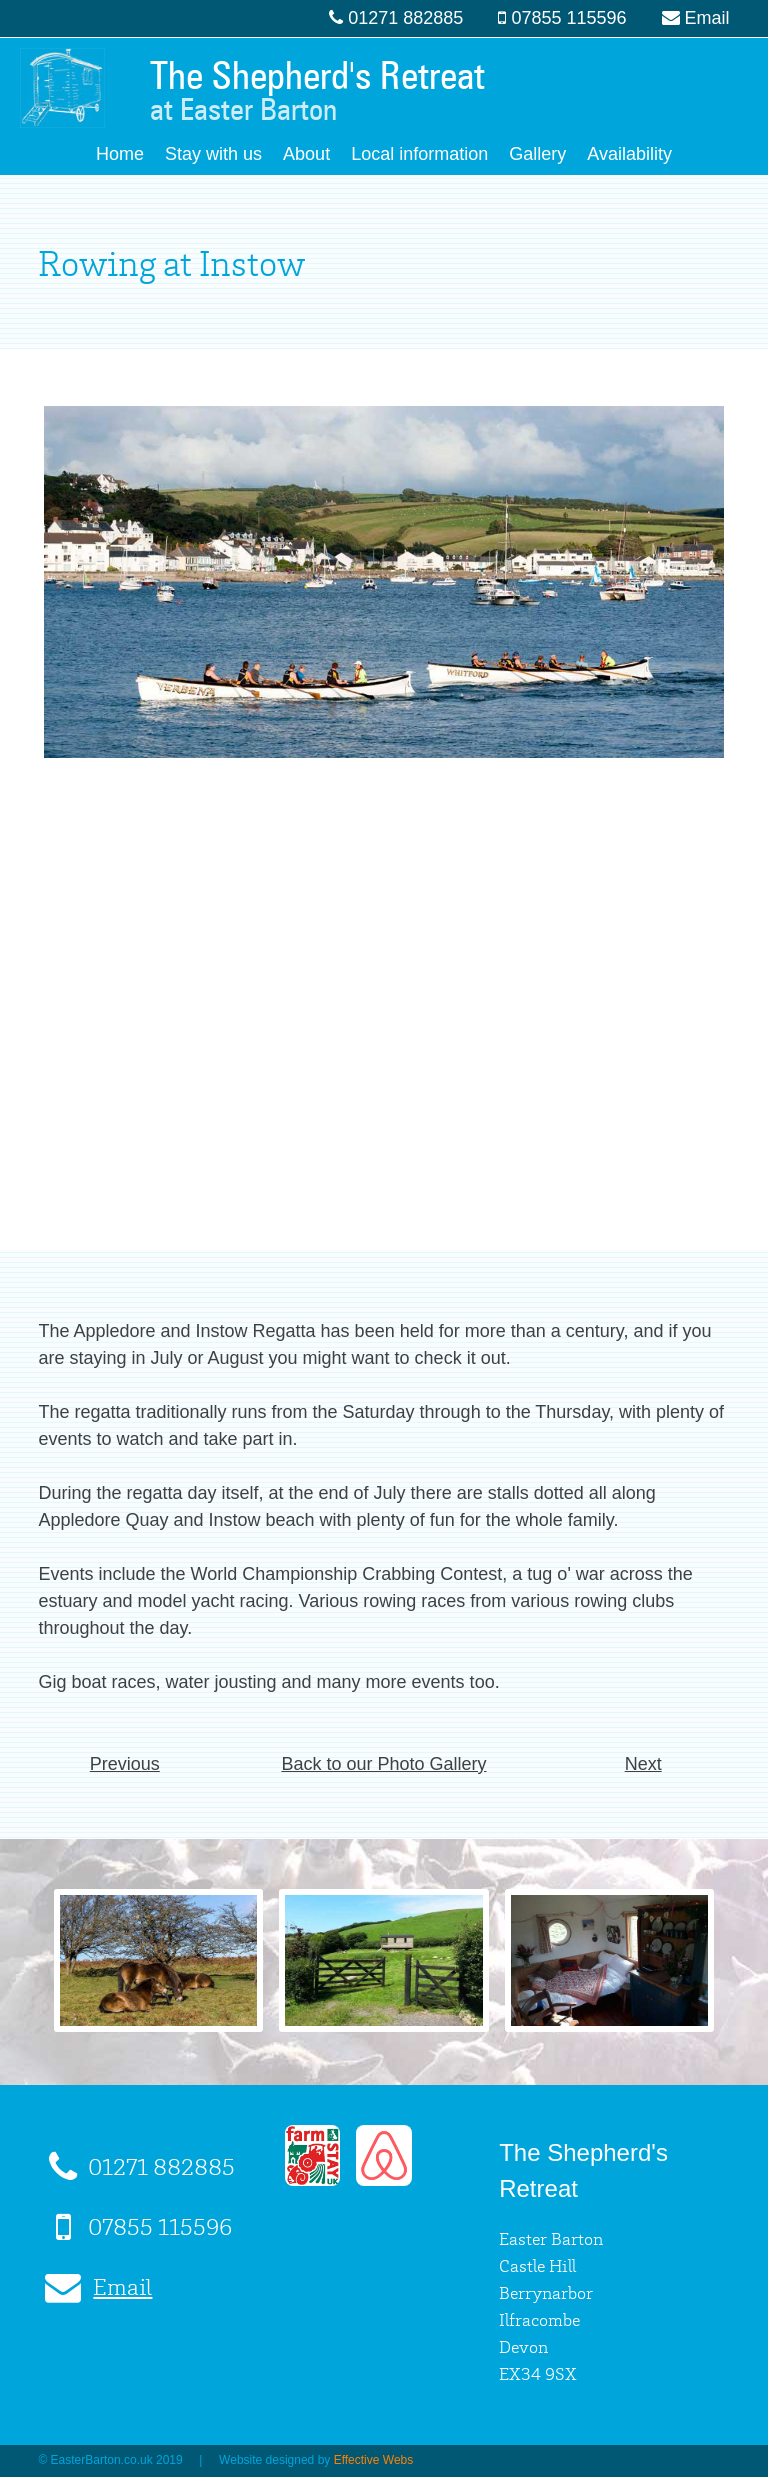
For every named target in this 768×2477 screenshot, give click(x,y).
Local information (419, 154)
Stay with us (213, 154)
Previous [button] (125, 1764)
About (306, 154)
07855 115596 (568, 18)
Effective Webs (374, 2460)
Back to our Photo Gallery (383, 1764)
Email (707, 18)
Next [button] (643, 1764)
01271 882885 (405, 18)
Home (120, 154)
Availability (629, 154)
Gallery (537, 154)
